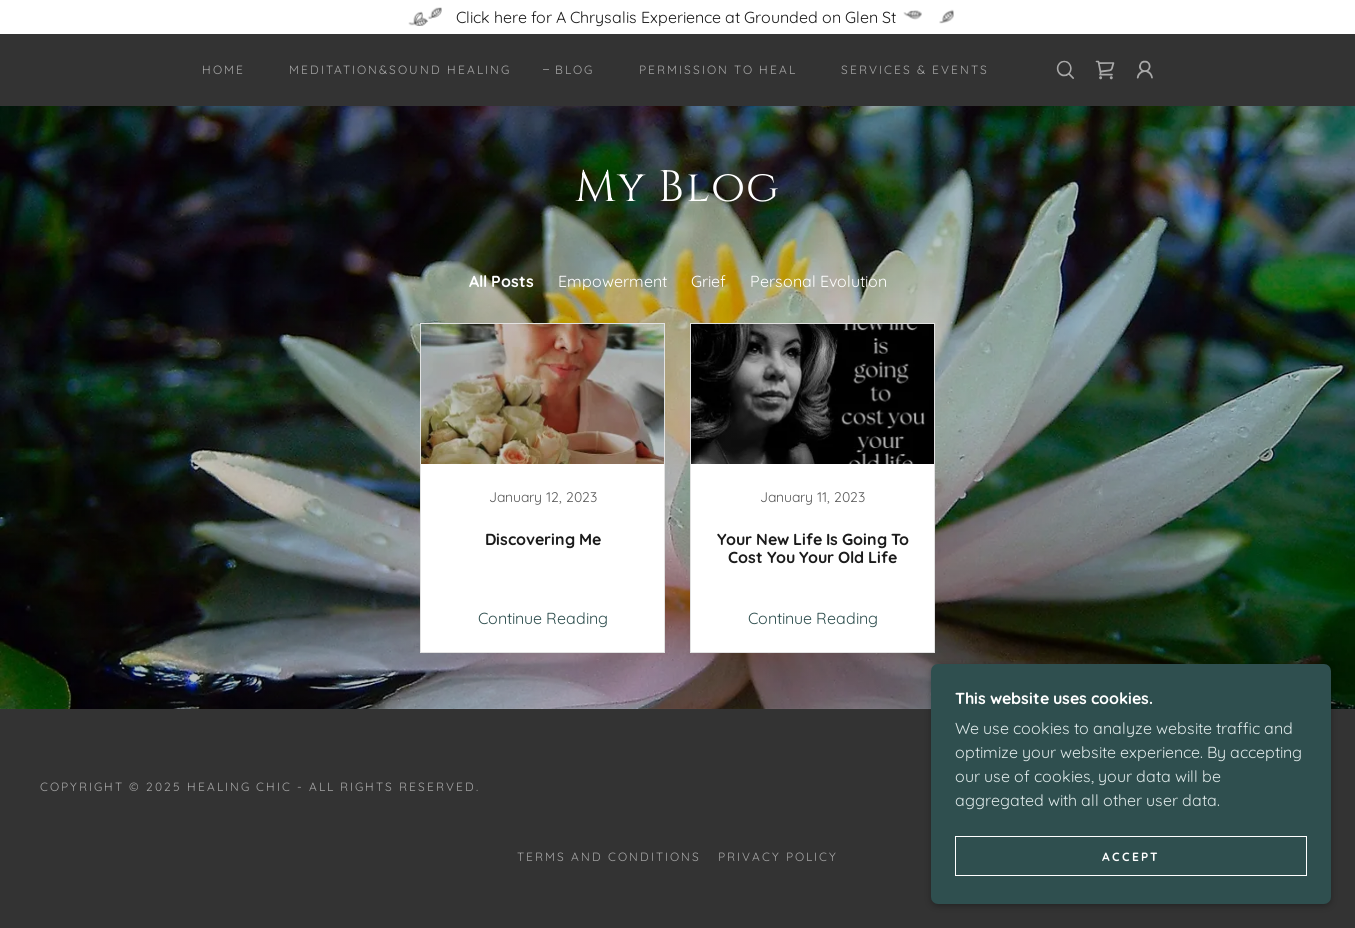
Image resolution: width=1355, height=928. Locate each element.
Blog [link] (574, 69)
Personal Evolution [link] (818, 281)
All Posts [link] (501, 281)
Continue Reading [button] (543, 618)
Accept (1131, 856)
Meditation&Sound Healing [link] (400, 69)
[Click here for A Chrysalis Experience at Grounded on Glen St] (677, 17)
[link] (1105, 70)
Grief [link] (708, 281)
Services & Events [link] (915, 69)
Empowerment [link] (612, 281)
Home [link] (223, 69)
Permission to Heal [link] (718, 69)
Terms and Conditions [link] (609, 856)
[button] (1145, 70)
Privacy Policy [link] (778, 856)
